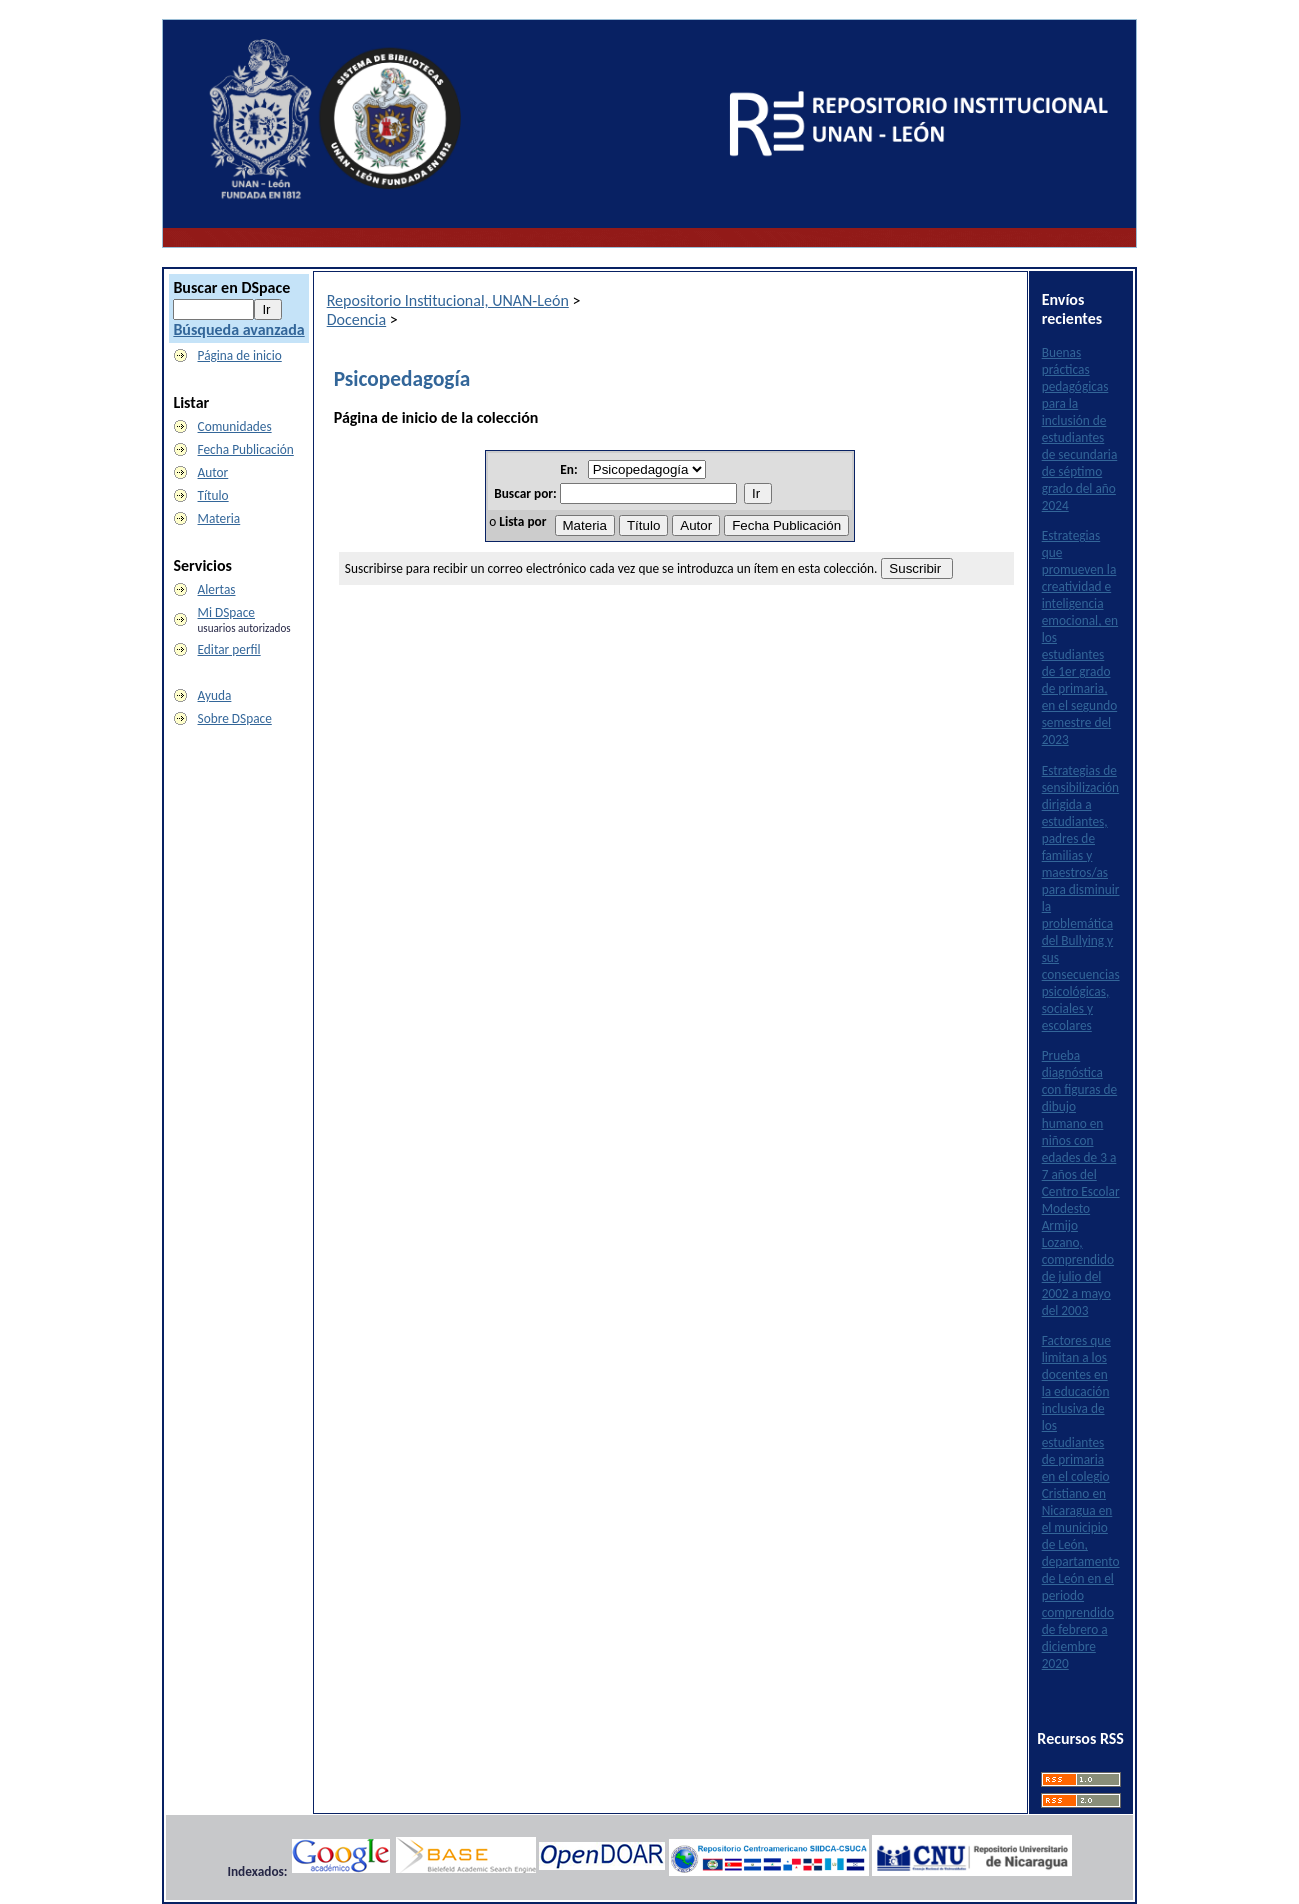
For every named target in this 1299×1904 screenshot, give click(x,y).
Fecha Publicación (246, 449)
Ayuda (215, 695)
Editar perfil (229, 649)
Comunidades (235, 426)
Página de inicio (240, 355)
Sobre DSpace (235, 718)
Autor (213, 472)
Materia (219, 518)
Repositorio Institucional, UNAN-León (448, 300)
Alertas (217, 589)
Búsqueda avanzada (238, 329)
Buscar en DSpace (231, 287)
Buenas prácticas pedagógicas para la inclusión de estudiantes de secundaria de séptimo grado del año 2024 (1080, 429)
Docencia (357, 319)
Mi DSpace (226, 612)
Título (213, 495)
